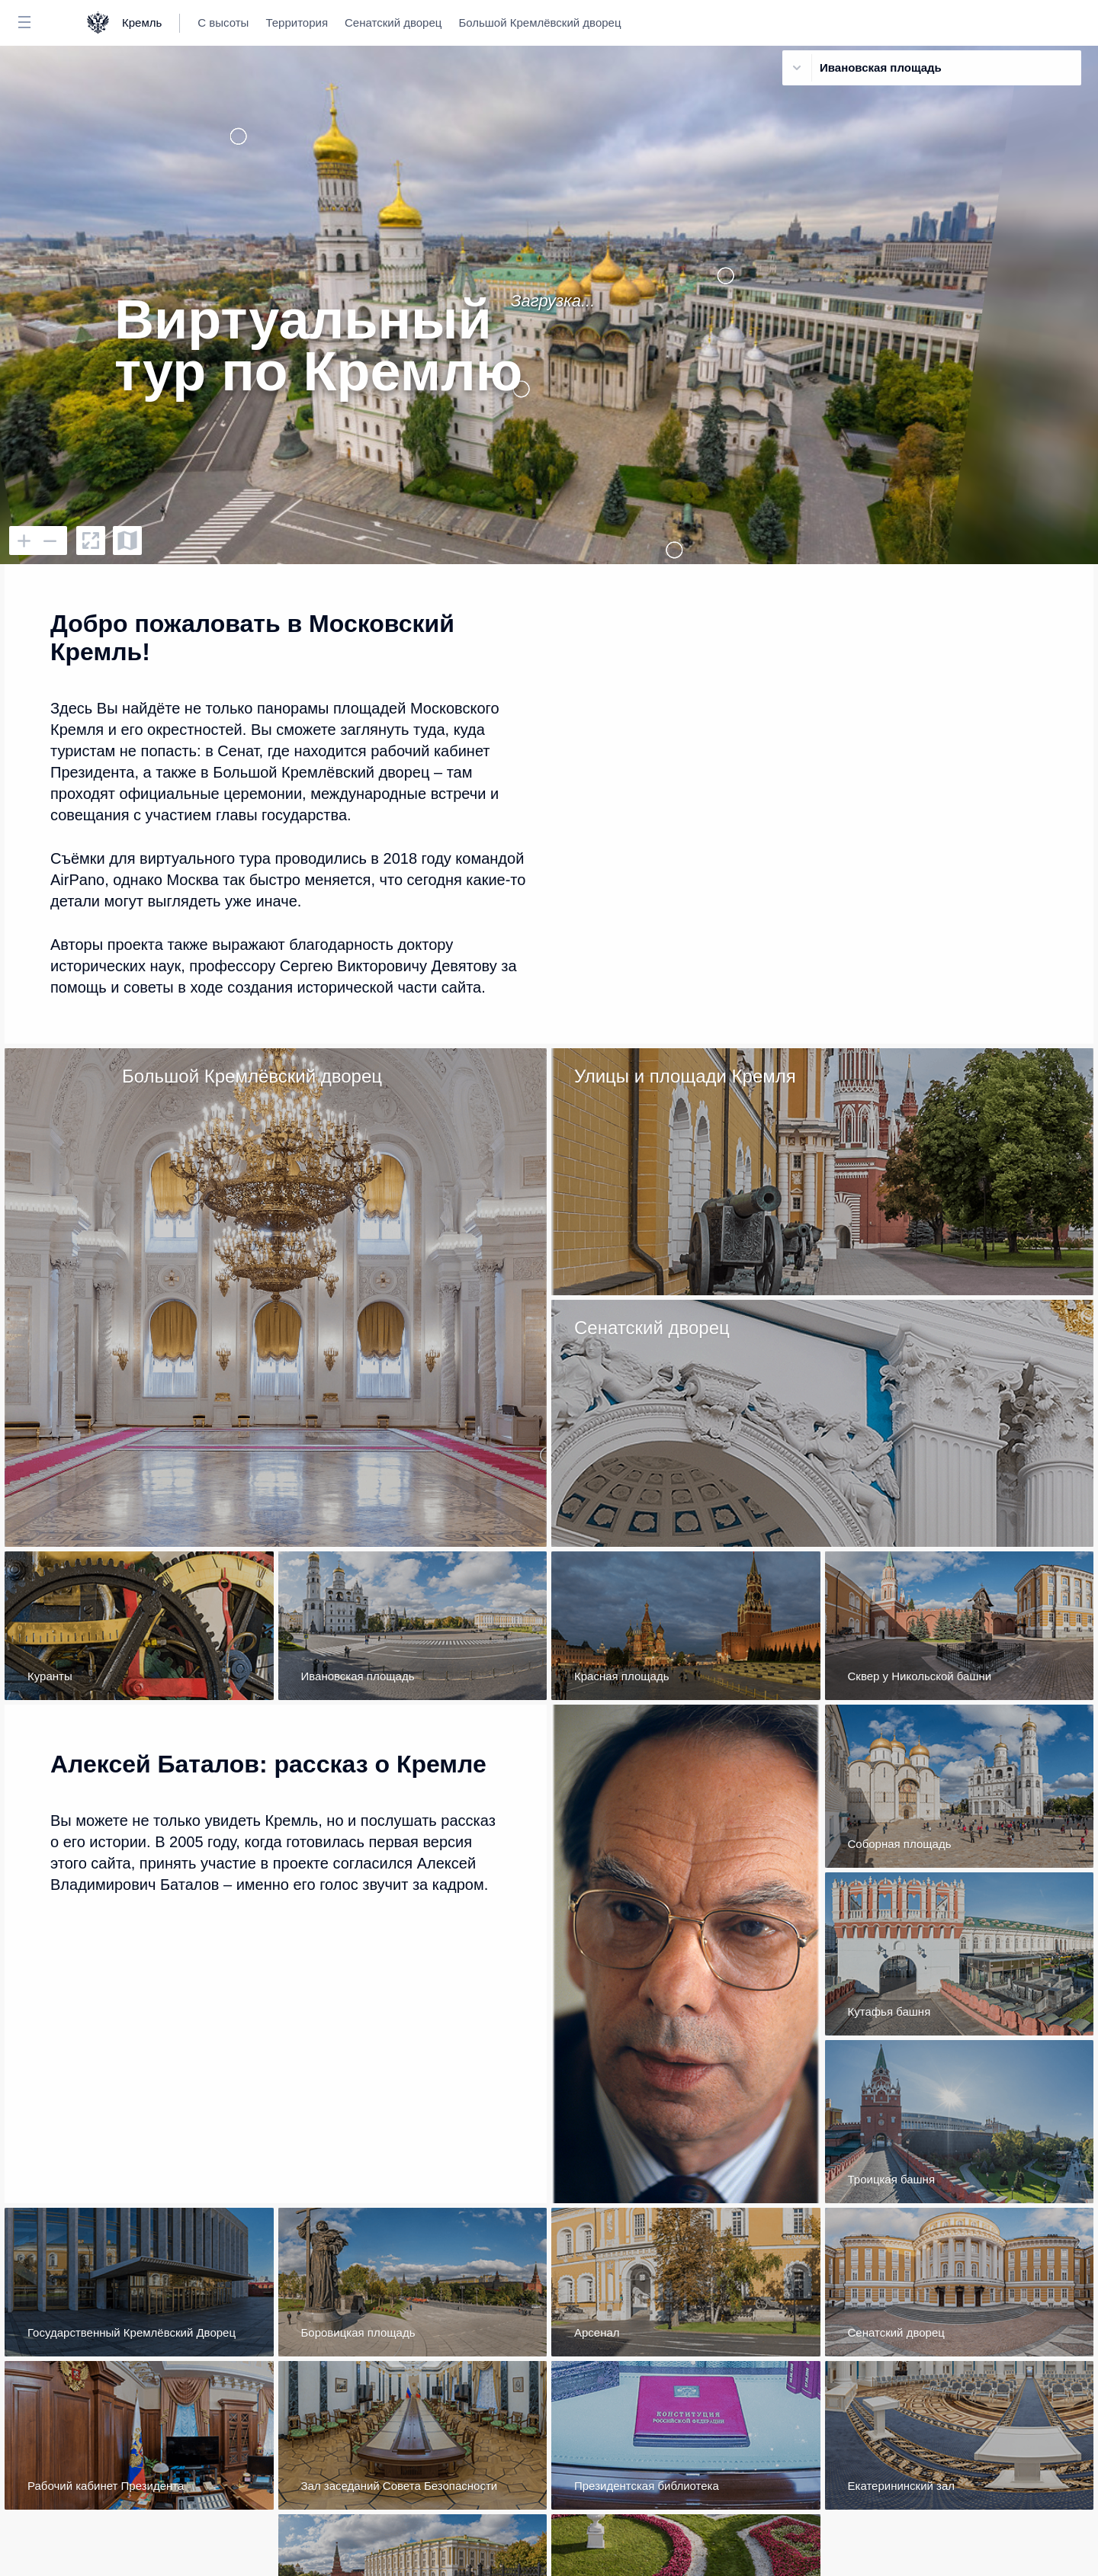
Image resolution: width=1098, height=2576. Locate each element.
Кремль (142, 22)
